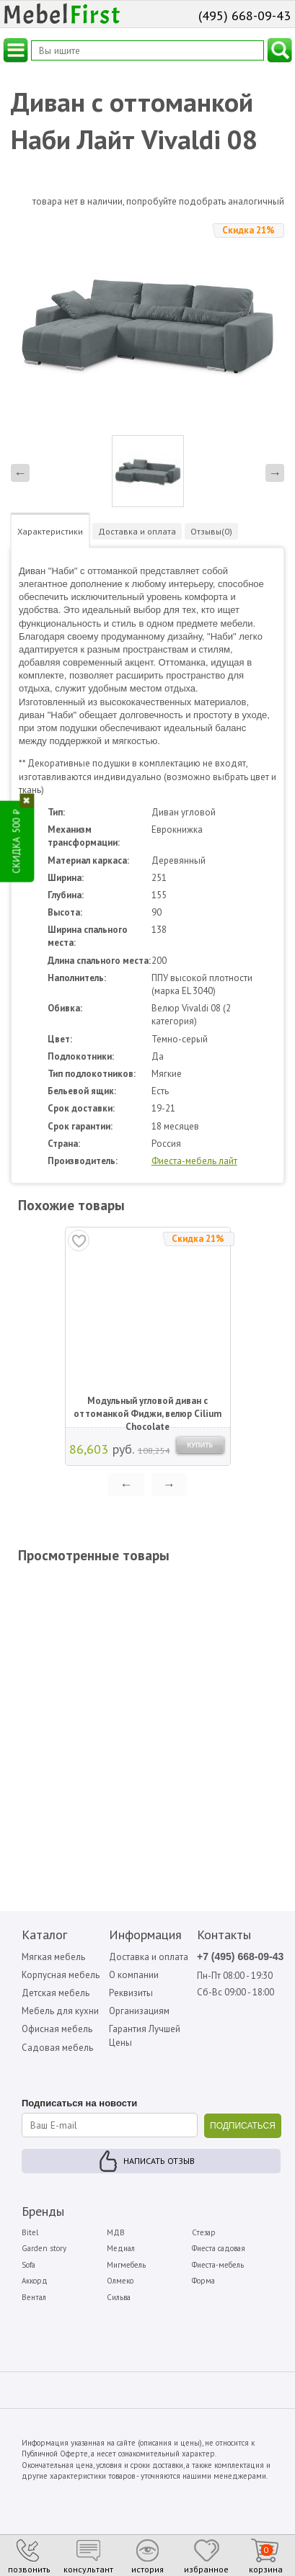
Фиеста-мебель (218, 2265)
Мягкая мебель (53, 1957)
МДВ (116, 2232)
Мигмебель (126, 2265)
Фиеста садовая (218, 2248)
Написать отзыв (159, 2160)
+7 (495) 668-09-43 (240, 1956)
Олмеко (120, 2281)
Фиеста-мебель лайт (194, 1161)
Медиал (121, 2248)
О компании (134, 1975)
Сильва (119, 2297)
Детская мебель (55, 1993)
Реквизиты (131, 1993)
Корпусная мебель (61, 1975)
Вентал (34, 2297)
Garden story (44, 2248)
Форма (203, 2281)
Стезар (204, 2232)
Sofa (28, 2265)
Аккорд (35, 2281)
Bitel (30, 2232)
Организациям (139, 2011)
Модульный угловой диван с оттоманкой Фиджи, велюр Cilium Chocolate (147, 1408)
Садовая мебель (57, 2047)
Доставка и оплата (148, 1957)
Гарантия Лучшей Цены (144, 2035)
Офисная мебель (57, 2029)
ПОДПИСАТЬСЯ (243, 2126)
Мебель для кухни (60, 2011)
